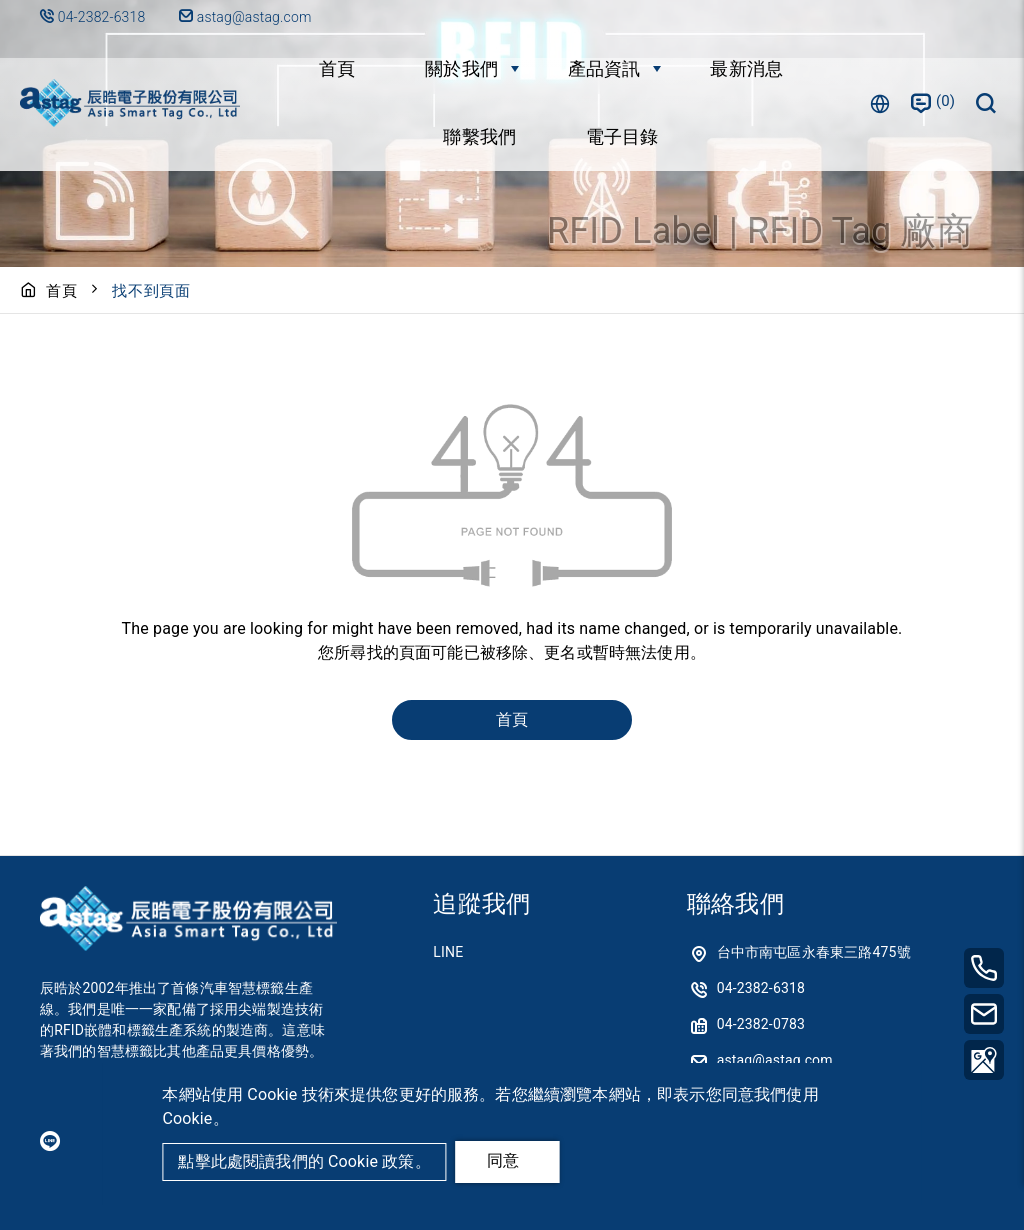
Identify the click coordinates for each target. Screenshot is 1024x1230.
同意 (503, 1160)
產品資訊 (604, 68)
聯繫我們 (479, 136)
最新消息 (746, 68)
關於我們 (461, 68)
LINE (448, 952)
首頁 (337, 68)
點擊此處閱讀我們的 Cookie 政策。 (304, 1161)
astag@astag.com (245, 17)
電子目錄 (622, 136)
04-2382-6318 (102, 17)
